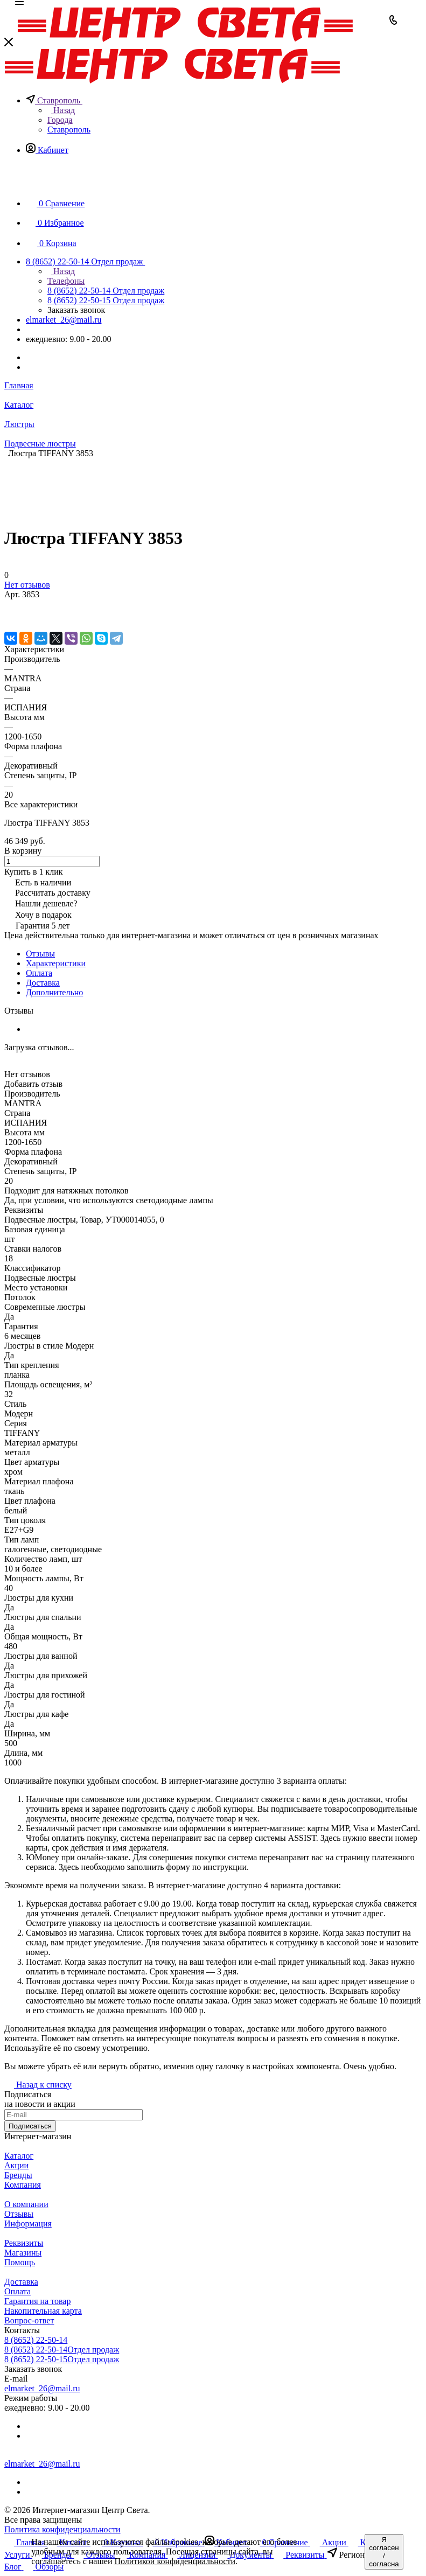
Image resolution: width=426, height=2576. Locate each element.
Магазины (22, 2252)
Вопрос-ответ (29, 2320)
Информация (28, 2223)
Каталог (18, 2155)
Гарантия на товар (37, 2301)
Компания (22, 2184)
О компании (26, 2204)
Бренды (18, 2175)
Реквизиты (23, 2242)
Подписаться (30, 2126)
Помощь (19, 2262)
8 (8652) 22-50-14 (35, 2339)
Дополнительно (54, 992)
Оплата (39, 973)
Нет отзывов (27, 584)
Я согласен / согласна (384, 2552)
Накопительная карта (43, 2310)
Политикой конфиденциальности (174, 2561)
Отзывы (40, 953)
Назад (61, 110)
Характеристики (56, 963)
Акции (16, 2165)
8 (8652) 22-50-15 (61, 2359)
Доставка (43, 982)
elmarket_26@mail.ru (63, 319)
